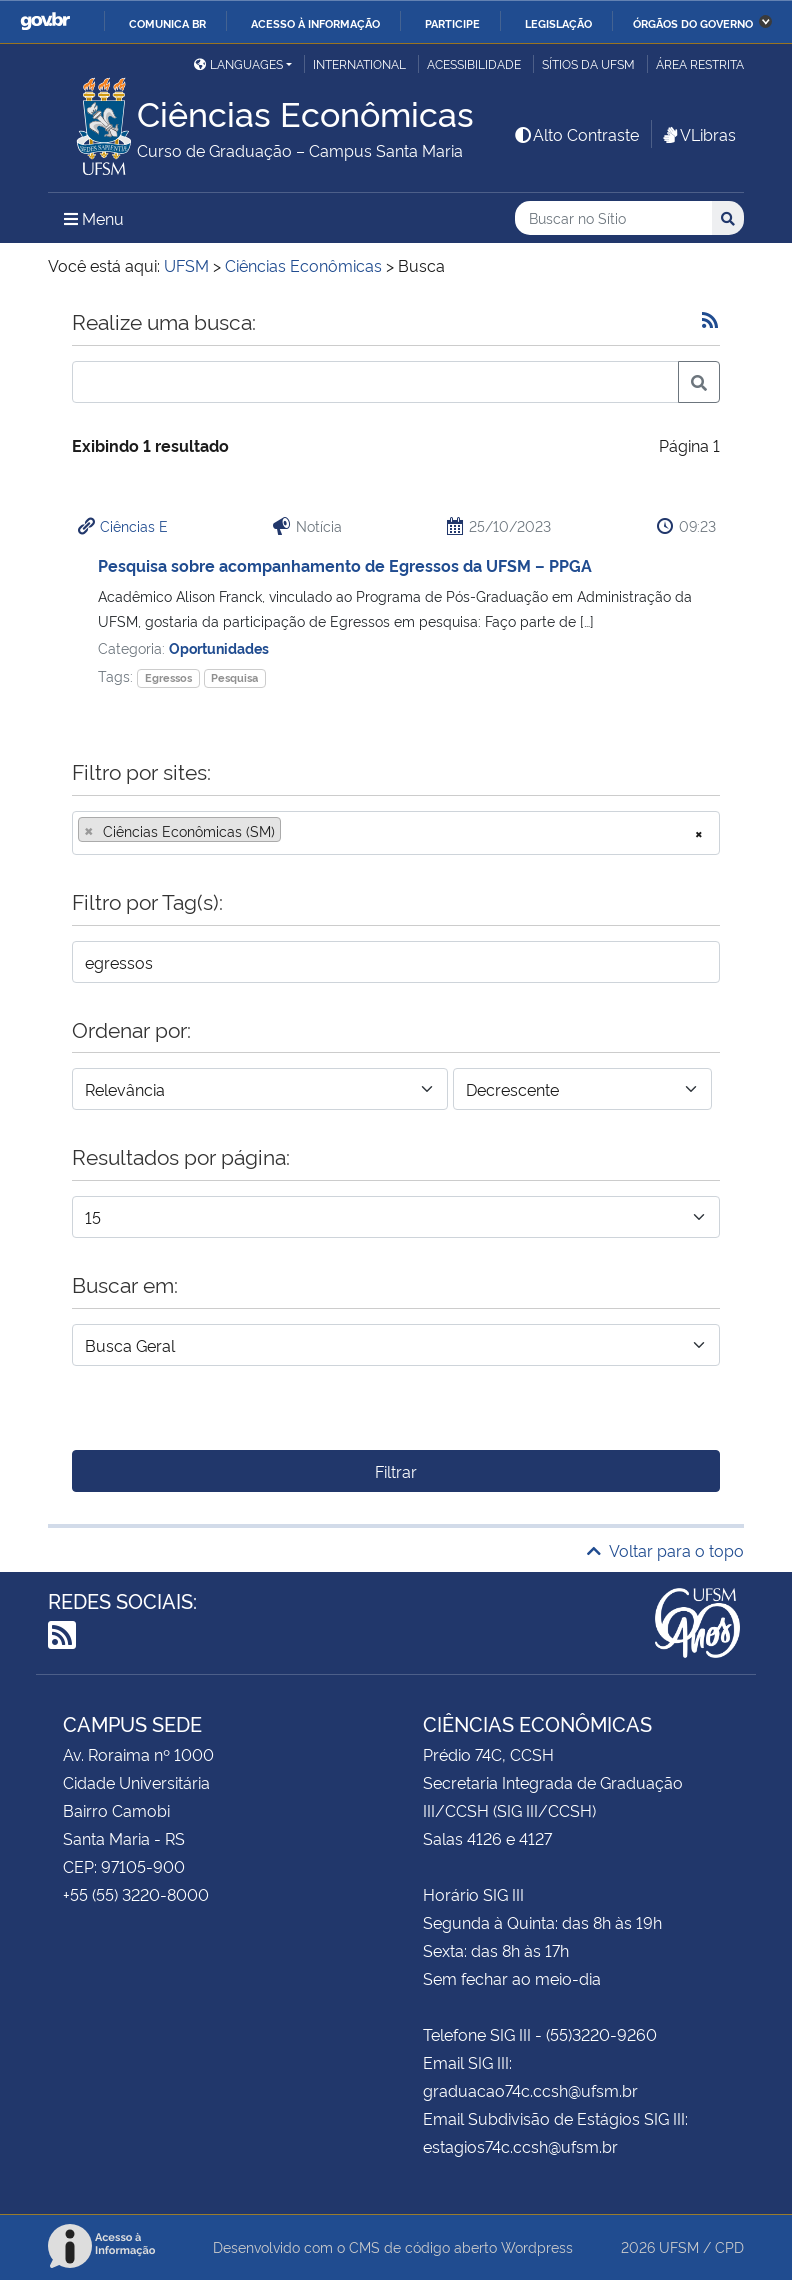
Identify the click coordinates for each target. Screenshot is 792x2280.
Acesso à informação (315, 23)
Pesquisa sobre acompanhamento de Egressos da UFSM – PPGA (345, 565)
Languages (238, 63)
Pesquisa (234, 677)
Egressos (168, 677)
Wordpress (537, 2246)
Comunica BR (167, 23)
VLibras (698, 134)
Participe (452, 23)
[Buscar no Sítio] (613, 218)
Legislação (558, 23)
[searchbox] (292, 831)
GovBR (45, 21)
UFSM (679, 2246)
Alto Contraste (576, 134)
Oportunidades (219, 647)
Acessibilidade (474, 63)
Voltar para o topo (665, 1550)
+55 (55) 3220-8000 (136, 1894)
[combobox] (396, 833)
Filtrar (396, 1471)
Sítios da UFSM (588, 63)
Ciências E (134, 525)
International (359, 63)
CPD (729, 2246)
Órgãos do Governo (693, 23)
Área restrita (700, 63)
